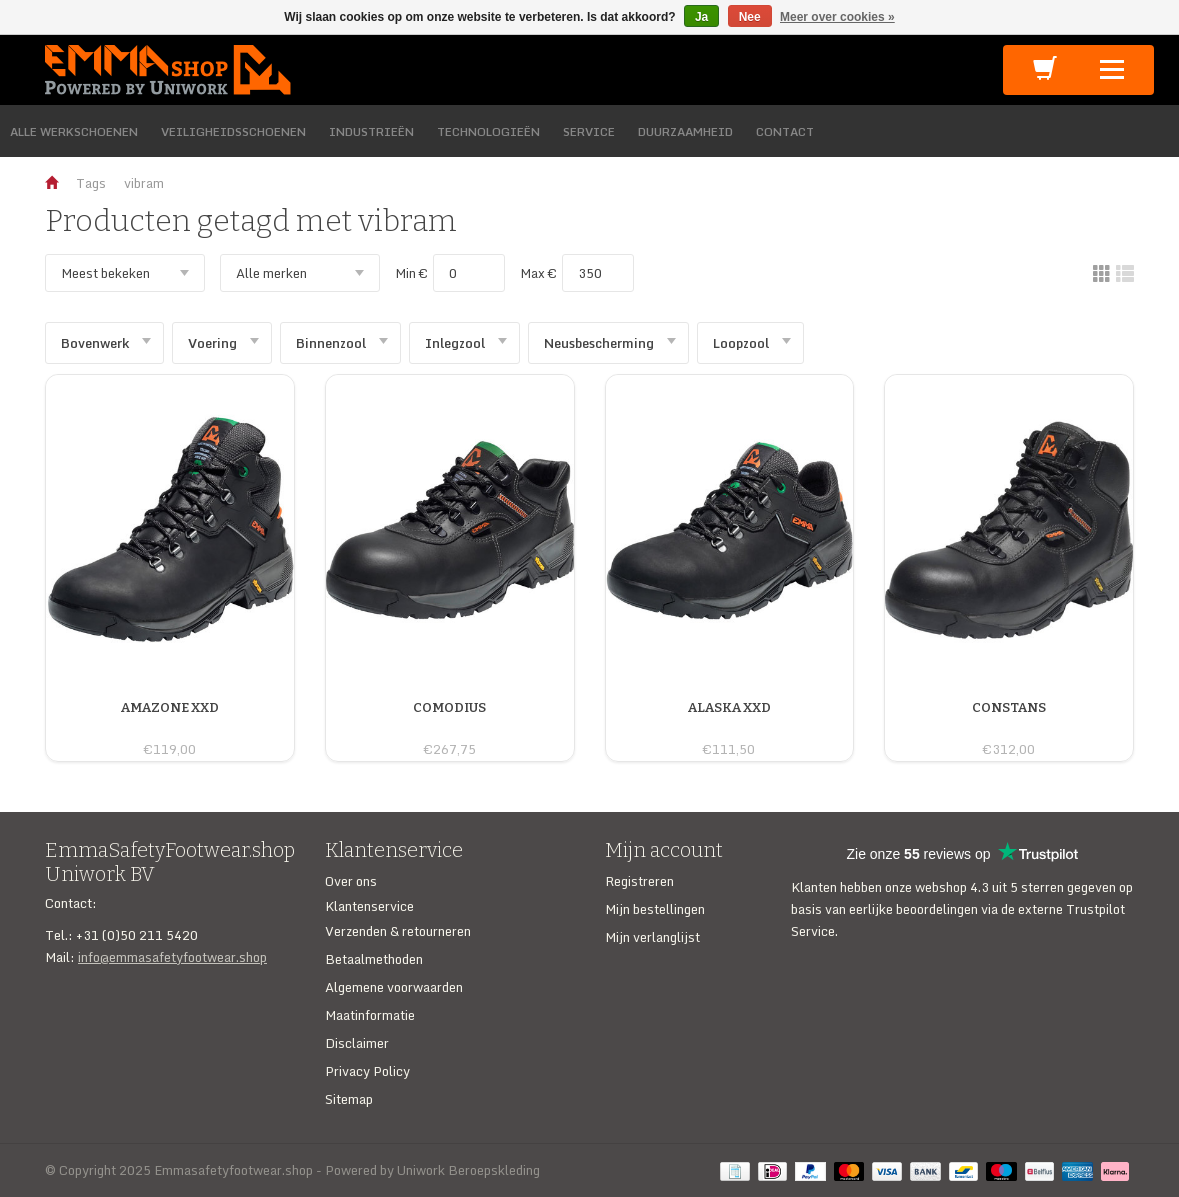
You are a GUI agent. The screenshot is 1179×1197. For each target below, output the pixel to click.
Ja (701, 17)
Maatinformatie (370, 1015)
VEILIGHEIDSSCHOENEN (233, 131)
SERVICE (589, 131)
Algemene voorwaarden (394, 987)
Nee (750, 17)
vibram (144, 183)
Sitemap (349, 1099)
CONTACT (785, 131)
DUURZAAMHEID (685, 131)
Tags (91, 183)
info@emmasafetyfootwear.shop (172, 957)
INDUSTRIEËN (371, 131)
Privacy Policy (367, 1071)
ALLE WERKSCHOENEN (74, 131)
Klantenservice (369, 906)
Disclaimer (357, 1043)
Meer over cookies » (837, 17)
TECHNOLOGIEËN (488, 131)
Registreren (639, 881)
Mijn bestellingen (655, 909)
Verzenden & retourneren (398, 931)
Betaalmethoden (374, 959)
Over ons (351, 881)
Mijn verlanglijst (652, 937)
